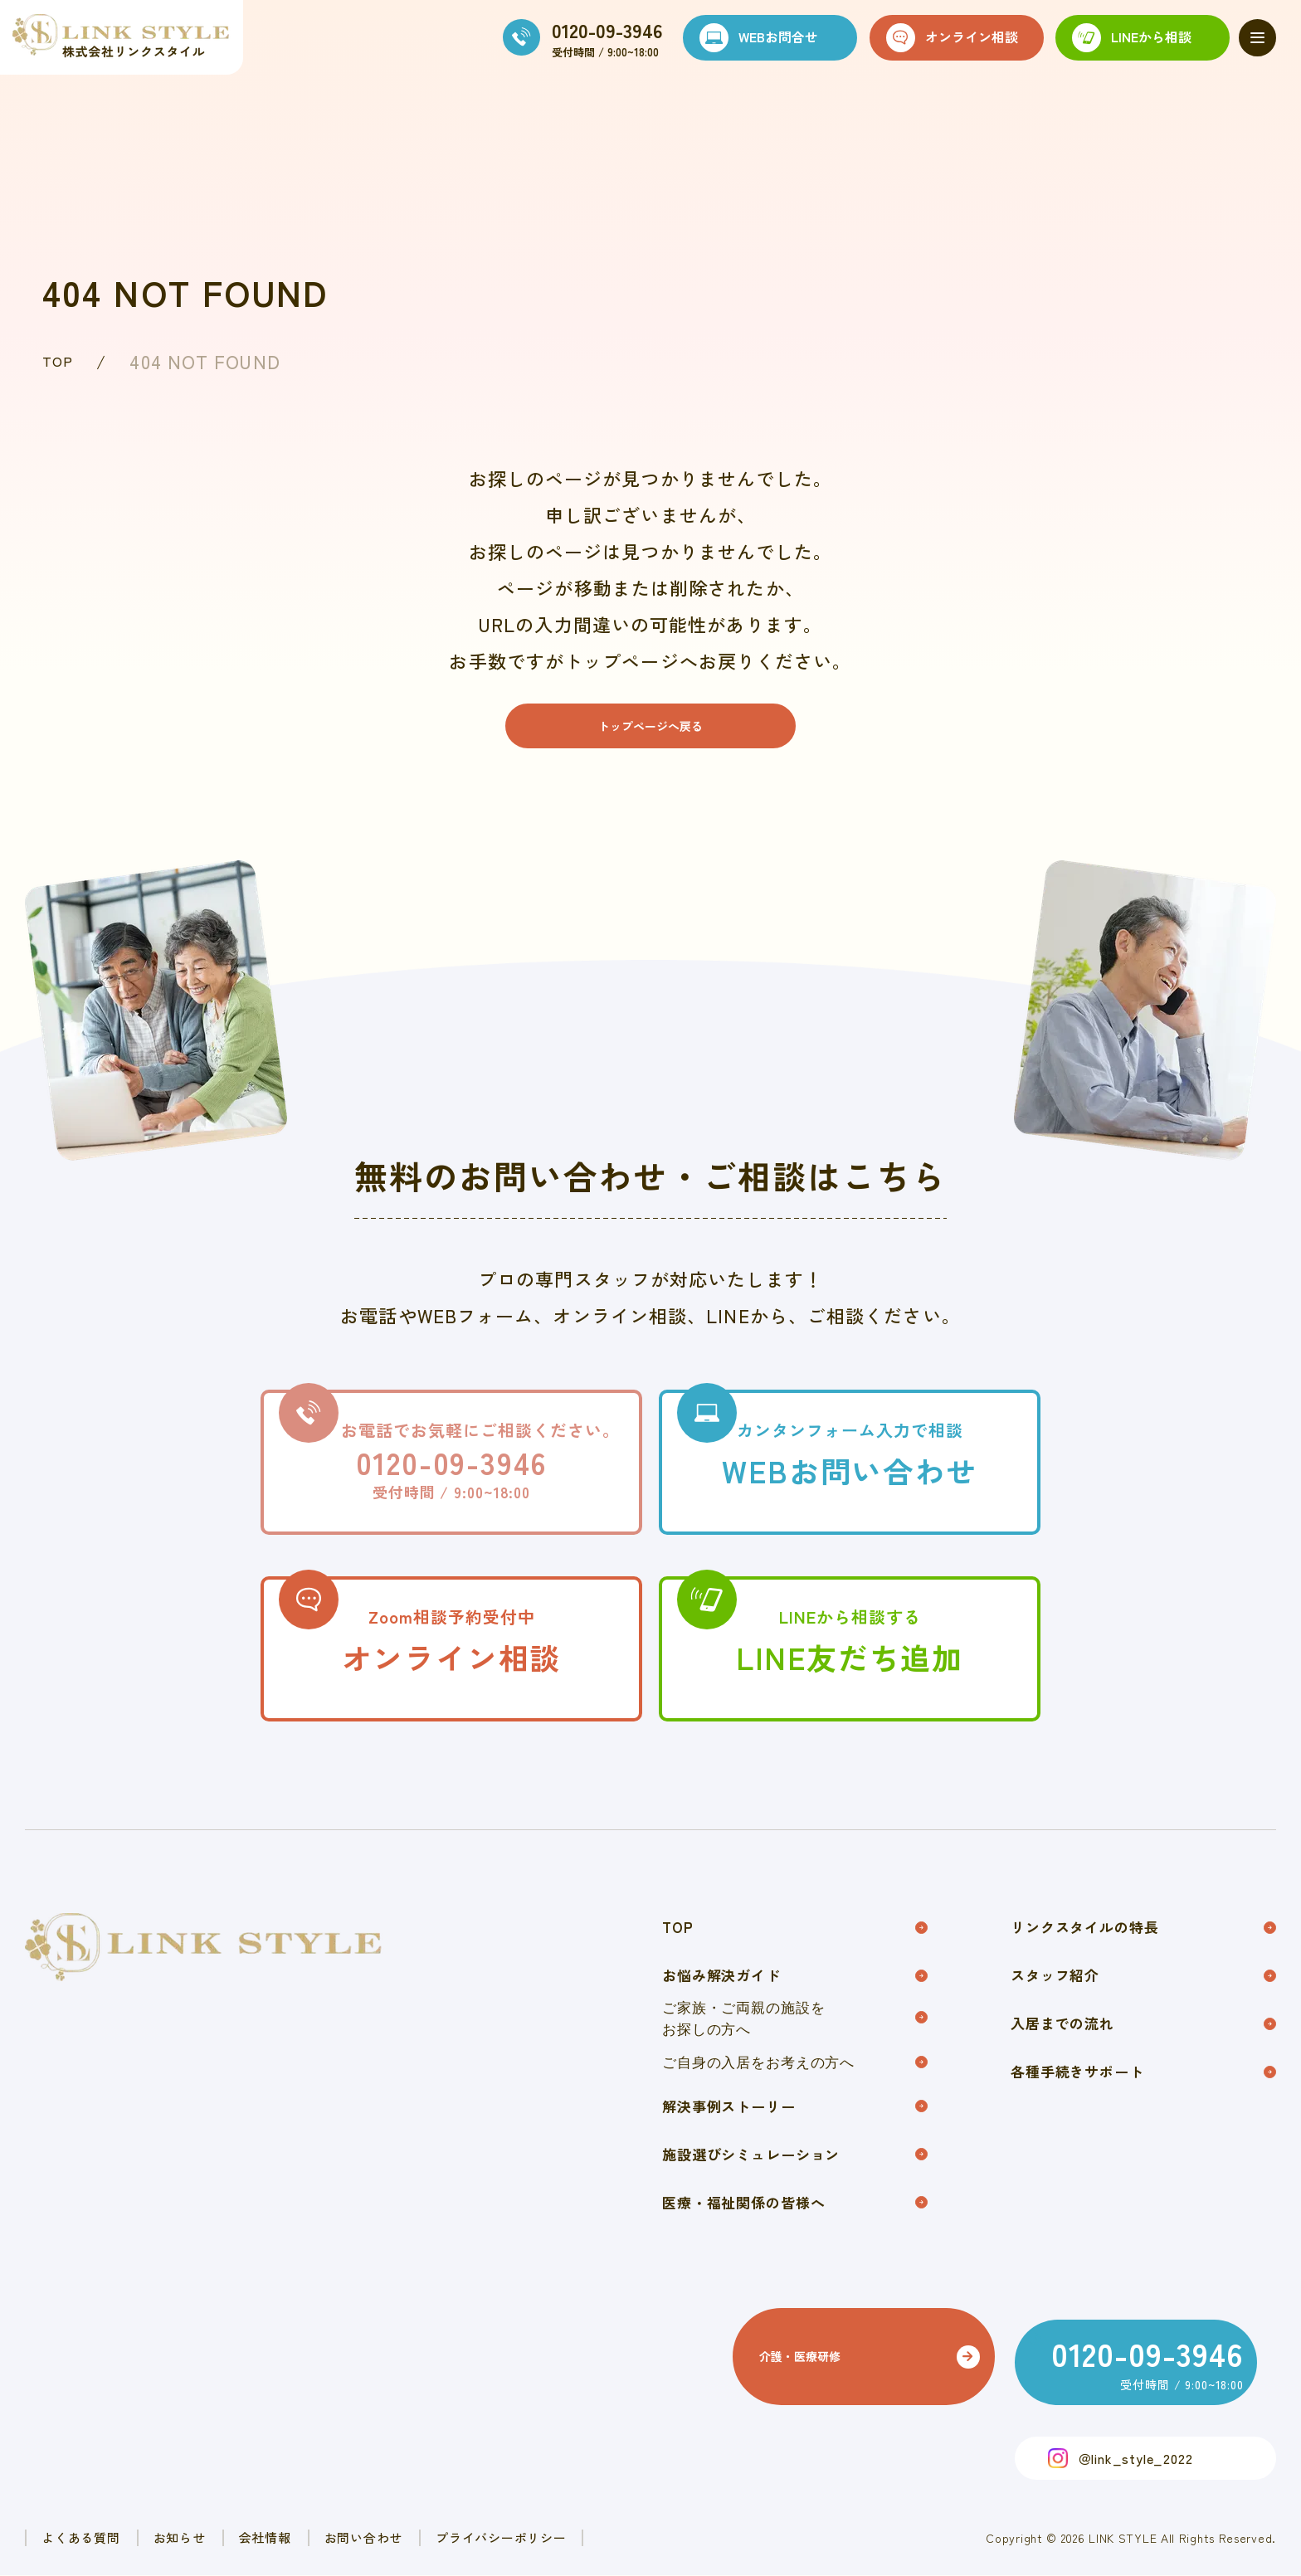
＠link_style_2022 (1135, 2456)
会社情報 (368, 2536)
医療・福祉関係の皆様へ (795, 2243)
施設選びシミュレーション (795, 2190)
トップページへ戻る (650, 733)
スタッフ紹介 (1143, 1997)
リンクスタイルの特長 (1143, 1944)
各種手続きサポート (1143, 2103)
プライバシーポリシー (694, 2536)
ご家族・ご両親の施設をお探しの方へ (795, 2043)
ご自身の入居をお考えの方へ (795, 2089)
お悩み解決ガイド (795, 1997)
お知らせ (242, 2536)
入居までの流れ (1143, 2050)
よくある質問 (102, 2536)
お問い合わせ (509, 2536)
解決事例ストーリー (795, 2137)
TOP (61, 361)
